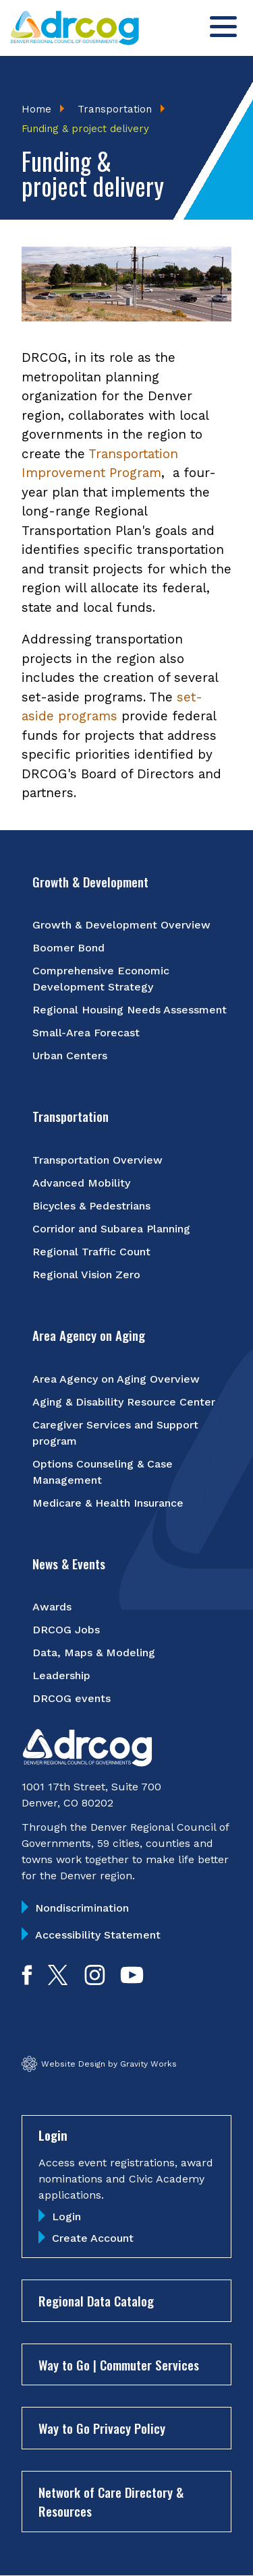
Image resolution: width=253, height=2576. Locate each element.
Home (36, 109)
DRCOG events (71, 1698)
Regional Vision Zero (86, 1274)
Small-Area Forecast (86, 1032)
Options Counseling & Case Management (102, 1471)
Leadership (61, 1675)
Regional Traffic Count (91, 1251)
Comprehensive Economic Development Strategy (100, 978)
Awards (52, 1606)
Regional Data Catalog (96, 2300)
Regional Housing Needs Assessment (129, 1009)
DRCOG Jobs (66, 1629)
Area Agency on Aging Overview (116, 1379)
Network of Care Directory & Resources (111, 2501)
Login (66, 2216)
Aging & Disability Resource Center (123, 1401)
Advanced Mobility (81, 1182)
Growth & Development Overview (121, 924)
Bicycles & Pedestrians (91, 1205)
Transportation (115, 109)
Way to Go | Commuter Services (118, 2364)
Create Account (93, 2238)
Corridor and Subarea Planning (111, 1228)
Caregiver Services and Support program (115, 1432)
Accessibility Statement (98, 1934)
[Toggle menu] (223, 26)
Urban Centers (69, 1055)
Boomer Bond (68, 947)
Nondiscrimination (82, 1908)
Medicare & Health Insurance (108, 1503)
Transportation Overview (97, 1160)
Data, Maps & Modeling (93, 1652)
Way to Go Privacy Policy (101, 2427)
